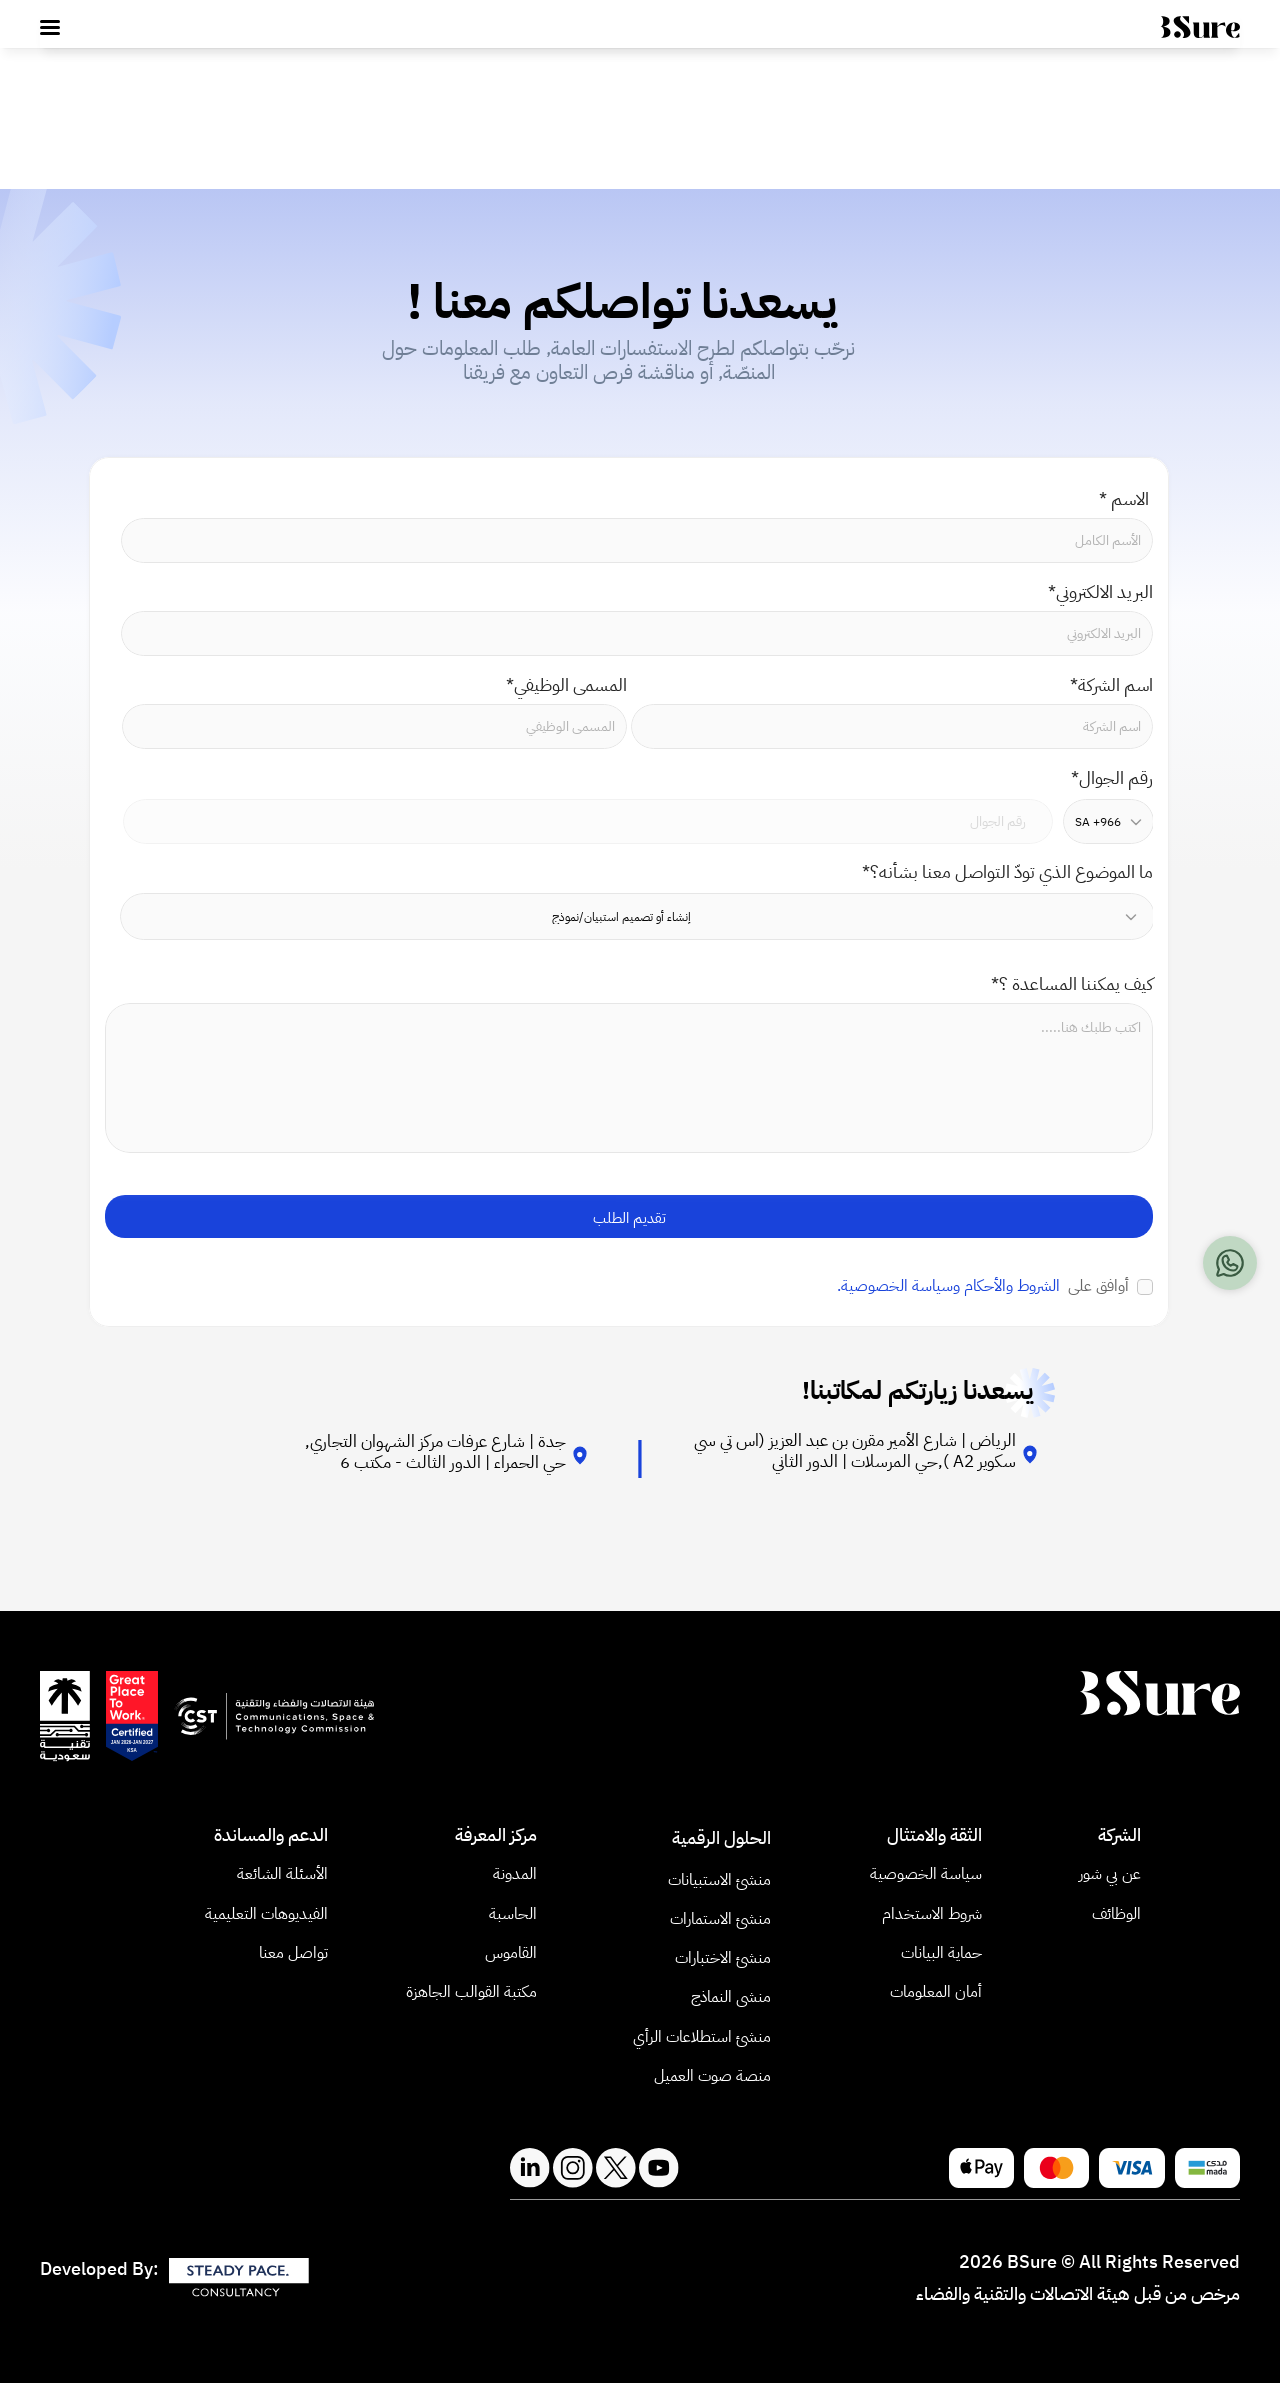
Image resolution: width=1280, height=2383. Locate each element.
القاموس (511, 1953)
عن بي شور (1110, 1874)
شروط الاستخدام (932, 1914)
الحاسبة (511, 1914)
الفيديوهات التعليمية (264, 1914)
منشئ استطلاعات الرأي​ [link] (702, 2037)
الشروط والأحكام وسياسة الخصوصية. (948, 1286)
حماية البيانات (941, 1953)
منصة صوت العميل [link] (712, 2076)
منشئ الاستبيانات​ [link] (719, 1880)
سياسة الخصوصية (926, 1874)
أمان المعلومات (936, 1992)
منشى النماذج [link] (731, 1997)
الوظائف (1116, 1914)
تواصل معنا (293, 1953)
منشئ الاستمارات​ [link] (720, 1919)
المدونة (515, 1874)
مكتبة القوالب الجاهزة (471, 1992)
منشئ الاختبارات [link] (723, 1958)
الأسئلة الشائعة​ (282, 1874)
